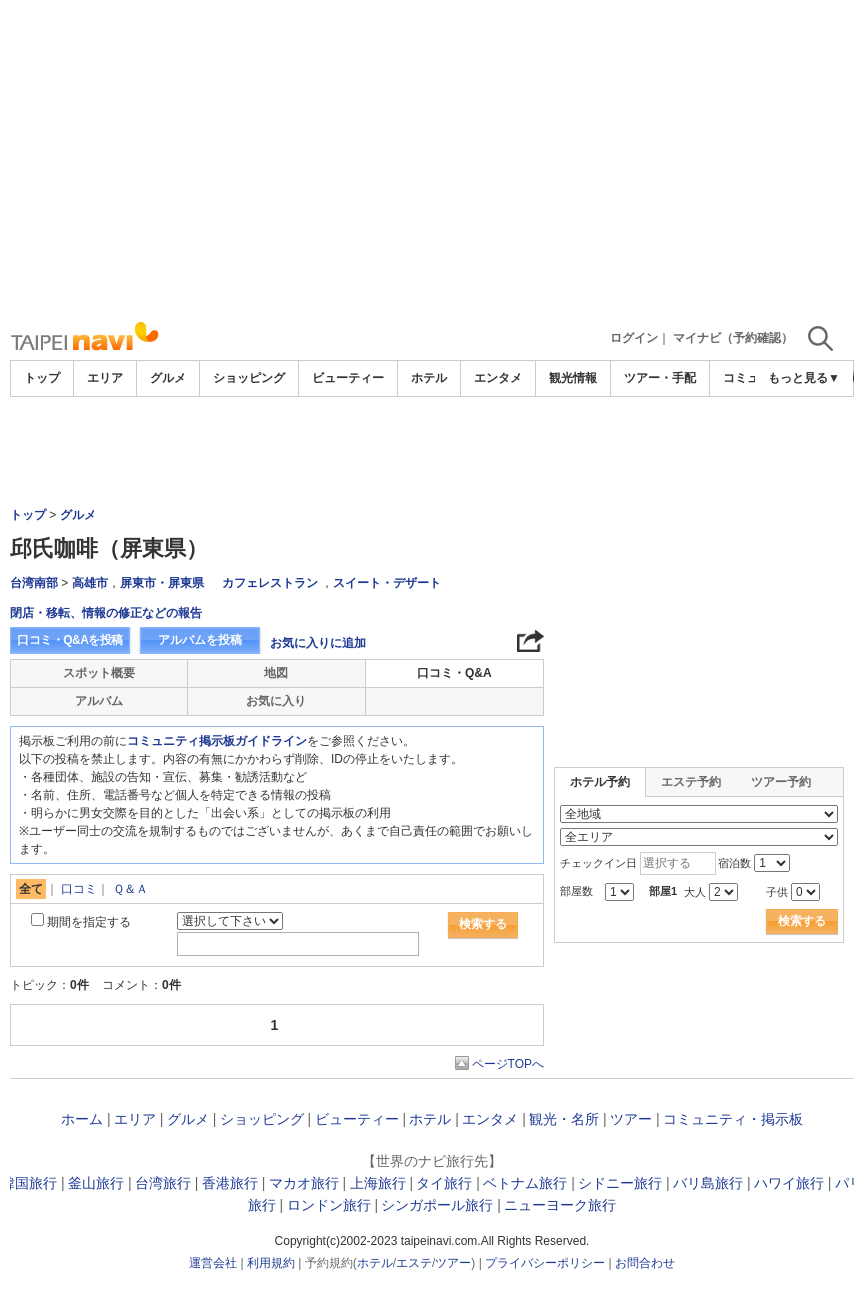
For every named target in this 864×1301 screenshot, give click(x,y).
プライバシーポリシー (545, 1263)
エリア (105, 378)
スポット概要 (99, 673)
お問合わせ (645, 1263)
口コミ (79, 889)
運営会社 (213, 1263)
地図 (276, 673)
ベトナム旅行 (525, 1183)
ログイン (634, 338)
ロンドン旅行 (329, 1205)
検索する (483, 924)
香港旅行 (230, 1183)
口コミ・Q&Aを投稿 (70, 640)
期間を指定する (89, 922)
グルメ (168, 378)
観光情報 (573, 378)
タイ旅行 (444, 1183)
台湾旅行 (163, 1183)
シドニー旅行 (620, 1183)
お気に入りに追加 (318, 643)
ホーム (82, 1119)
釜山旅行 (96, 1183)
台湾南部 (34, 583)
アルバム (99, 701)
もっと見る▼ (804, 378)
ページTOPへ (508, 1064)
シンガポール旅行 (437, 1205)
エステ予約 (691, 782)
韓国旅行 (29, 1183)
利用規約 (271, 1263)
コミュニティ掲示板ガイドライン (217, 741)
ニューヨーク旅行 (560, 1205)
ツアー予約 (781, 782)
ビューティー (348, 378)
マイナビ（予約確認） (733, 338)
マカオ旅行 (304, 1183)
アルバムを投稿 (200, 640)
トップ (42, 378)
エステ (414, 1263)
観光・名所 (564, 1119)
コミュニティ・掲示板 (733, 1119)
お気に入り (276, 701)
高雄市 (90, 583)
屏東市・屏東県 (162, 583)
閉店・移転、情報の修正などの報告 (106, 613)
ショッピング (249, 378)
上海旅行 (378, 1183)
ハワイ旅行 (789, 1183)
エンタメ (498, 378)
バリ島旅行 (708, 1183)
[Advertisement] (432, 160)
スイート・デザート (387, 583)
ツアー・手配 (660, 378)
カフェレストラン (270, 583)
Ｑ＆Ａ (130, 889)
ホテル (429, 378)
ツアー (631, 1119)
